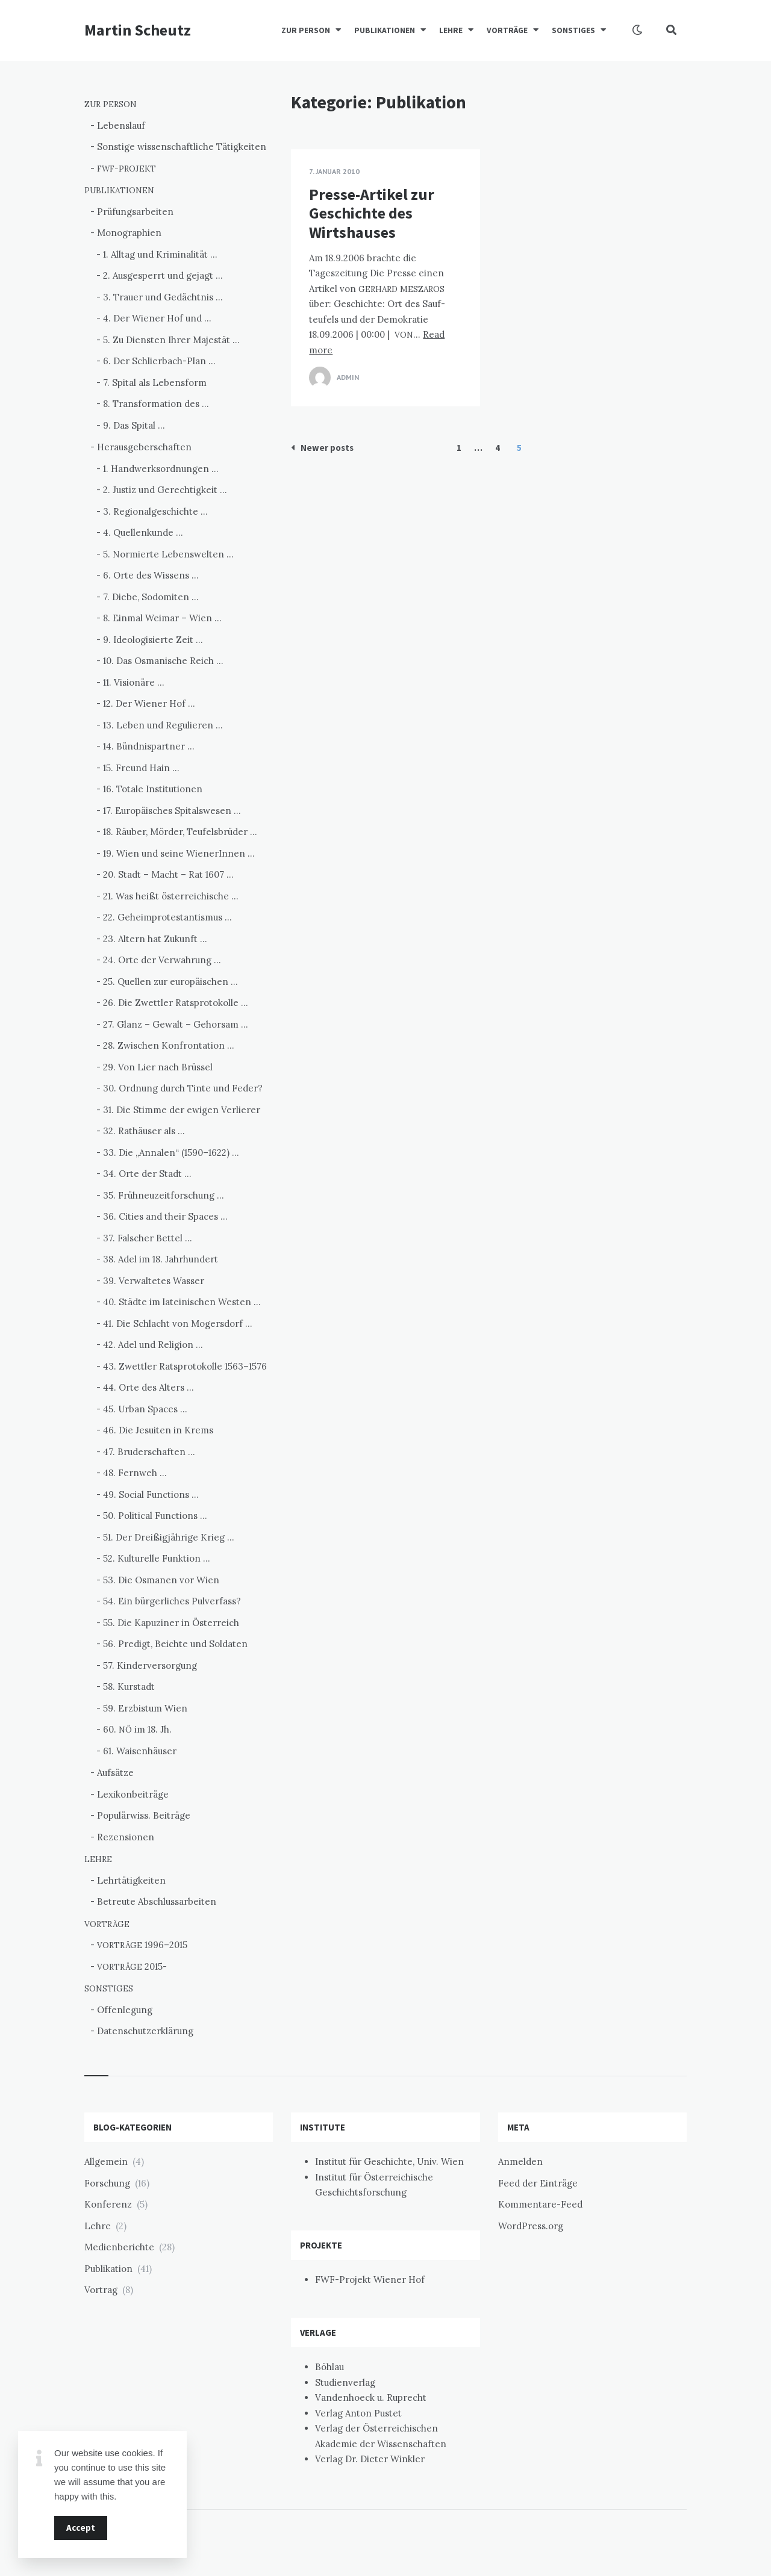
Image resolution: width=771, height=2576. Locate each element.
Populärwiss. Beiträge (143, 1815)
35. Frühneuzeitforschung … (163, 1195)
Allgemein (106, 2161)
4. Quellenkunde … (143, 532)
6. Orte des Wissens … (151, 575)
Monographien (129, 232)
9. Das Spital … (134, 425)
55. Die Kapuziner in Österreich (171, 1622)
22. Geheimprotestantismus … (167, 917)
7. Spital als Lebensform (155, 382)
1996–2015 (142, 1945)
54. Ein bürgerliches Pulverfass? (172, 1601)
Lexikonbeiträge (133, 1794)
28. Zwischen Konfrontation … (168, 1045)
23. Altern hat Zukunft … (155, 939)
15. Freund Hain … (141, 768)
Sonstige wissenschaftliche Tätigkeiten (181, 146)
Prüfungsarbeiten (135, 211)
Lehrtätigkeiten (131, 1880)
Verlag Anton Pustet (358, 2413)
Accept (80, 2527)
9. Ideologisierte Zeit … (153, 639)
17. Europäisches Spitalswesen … (172, 810)
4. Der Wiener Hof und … (157, 318)
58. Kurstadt (129, 1686)
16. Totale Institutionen (152, 789)
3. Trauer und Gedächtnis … (163, 297)
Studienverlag (345, 2382)
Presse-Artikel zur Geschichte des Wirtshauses (371, 212)
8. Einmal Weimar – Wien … (162, 618)
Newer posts (322, 447)
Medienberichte (119, 2247)
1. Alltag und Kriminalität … (160, 254)
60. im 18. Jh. (137, 1729)
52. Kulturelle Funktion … (156, 1558)
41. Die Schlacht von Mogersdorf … (177, 1323)
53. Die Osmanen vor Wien (161, 1580)
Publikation (108, 2268)
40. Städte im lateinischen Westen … (182, 1302)
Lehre (97, 2226)
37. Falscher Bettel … (147, 1238)
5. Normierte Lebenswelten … (168, 554)
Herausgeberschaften (144, 447)
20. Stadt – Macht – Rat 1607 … (168, 874)
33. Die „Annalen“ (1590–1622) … (171, 1152)
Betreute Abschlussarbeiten (156, 1901)
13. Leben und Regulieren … (163, 725)
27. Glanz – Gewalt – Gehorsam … (175, 1024)
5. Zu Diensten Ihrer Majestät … (171, 340)
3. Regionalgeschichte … (155, 511)
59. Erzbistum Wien (145, 1708)
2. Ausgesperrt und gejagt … (163, 275)
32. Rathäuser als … (144, 1131)
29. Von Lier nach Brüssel (158, 1067)
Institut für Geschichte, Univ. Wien (389, 2161)
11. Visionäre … (133, 682)
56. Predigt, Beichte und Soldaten (175, 1644)
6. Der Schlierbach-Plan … (159, 361)
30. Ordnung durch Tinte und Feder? (183, 1088)
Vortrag (100, 2289)
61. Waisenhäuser (139, 1751)
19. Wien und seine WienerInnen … (179, 853)
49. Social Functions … (151, 1494)
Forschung (107, 2183)
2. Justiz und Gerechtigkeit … (165, 489)
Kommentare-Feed (540, 2204)
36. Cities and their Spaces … (165, 1216)
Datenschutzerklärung (145, 2031)
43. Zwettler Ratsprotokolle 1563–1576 (185, 1366)
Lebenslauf (121, 125)
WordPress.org (530, 2226)
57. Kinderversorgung (150, 1665)
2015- (132, 1966)
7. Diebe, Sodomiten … (151, 597)
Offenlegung (124, 2010)
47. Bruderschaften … (149, 1451)
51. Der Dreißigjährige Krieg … (168, 1537)
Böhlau (329, 2367)
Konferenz (108, 2204)
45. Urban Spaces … (145, 1409)
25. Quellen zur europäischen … (170, 981)
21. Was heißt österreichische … (171, 896)
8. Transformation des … (156, 403)
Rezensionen (125, 1837)
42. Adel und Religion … (153, 1344)
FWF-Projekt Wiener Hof (370, 2279)
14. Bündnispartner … (149, 746)
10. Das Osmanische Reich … (163, 660)
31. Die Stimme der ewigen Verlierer (181, 1110)
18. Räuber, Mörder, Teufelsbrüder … (180, 831)
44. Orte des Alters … (148, 1387)
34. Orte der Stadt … (147, 1173)
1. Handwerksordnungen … (161, 468)
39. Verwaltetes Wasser (153, 1280)
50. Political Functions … (155, 1515)
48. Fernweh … (135, 1473)
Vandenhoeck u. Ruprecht (370, 2397)
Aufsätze (115, 1772)
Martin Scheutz (137, 30)
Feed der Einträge (538, 2183)
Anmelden (520, 2161)
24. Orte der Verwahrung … (162, 960)
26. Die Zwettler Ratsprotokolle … (175, 1002)
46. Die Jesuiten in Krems (158, 1430)
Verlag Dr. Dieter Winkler (370, 2459)
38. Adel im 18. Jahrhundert (160, 1259)
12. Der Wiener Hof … (149, 703)
